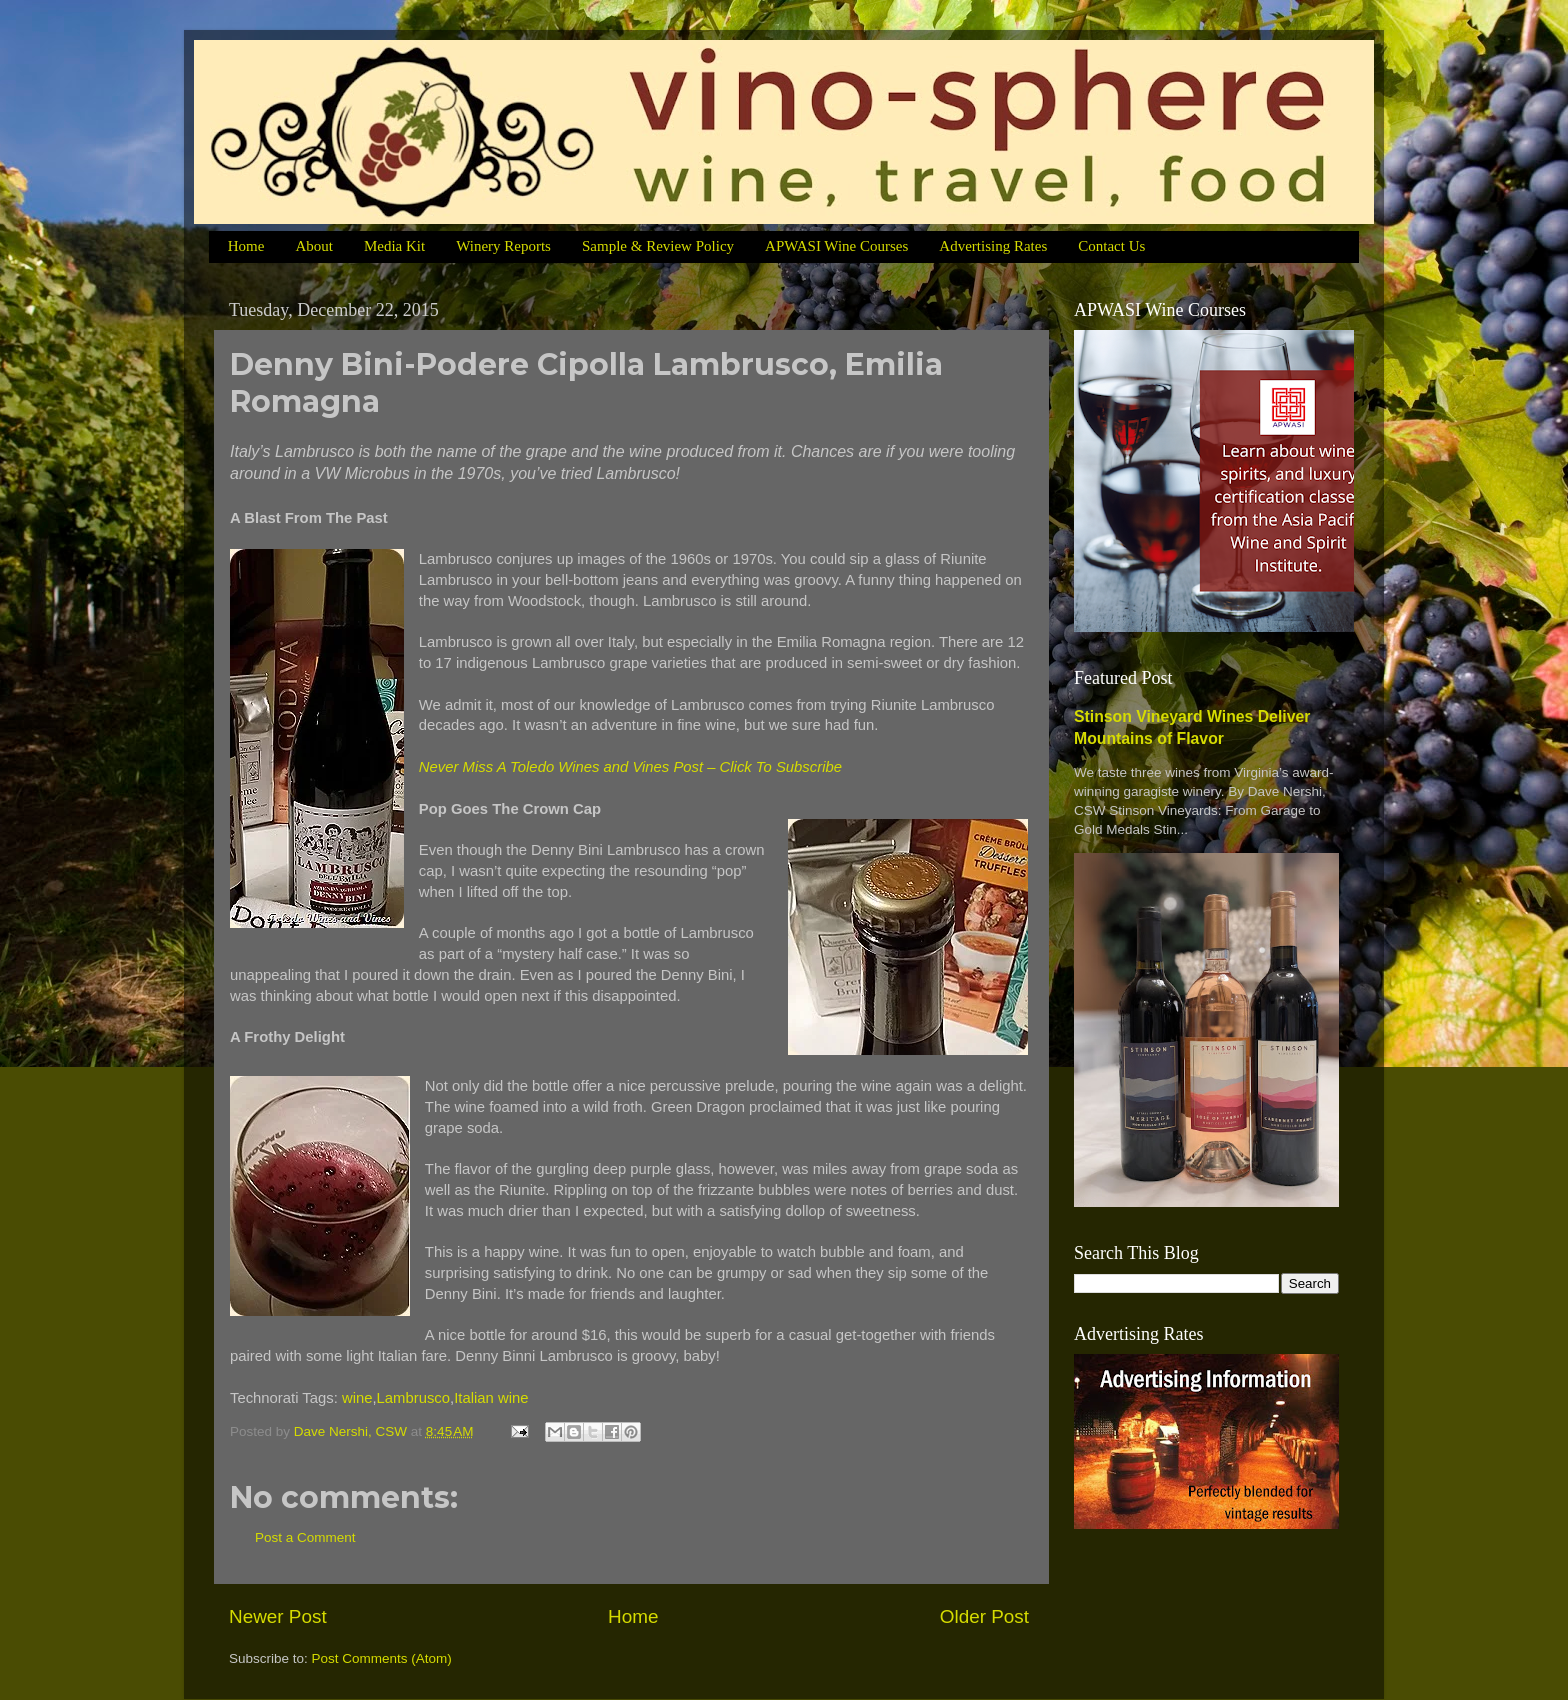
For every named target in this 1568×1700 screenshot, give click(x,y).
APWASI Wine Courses (836, 246)
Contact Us (1111, 246)
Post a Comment (305, 1537)
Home (246, 246)
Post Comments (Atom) (382, 1658)
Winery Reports (503, 246)
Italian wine (491, 1398)
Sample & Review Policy (658, 246)
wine (357, 1398)
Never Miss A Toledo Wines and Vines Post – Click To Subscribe (630, 767)
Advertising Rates (993, 246)
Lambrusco (413, 1398)
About (314, 246)
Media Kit (394, 246)
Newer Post (278, 1616)
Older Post (984, 1616)
